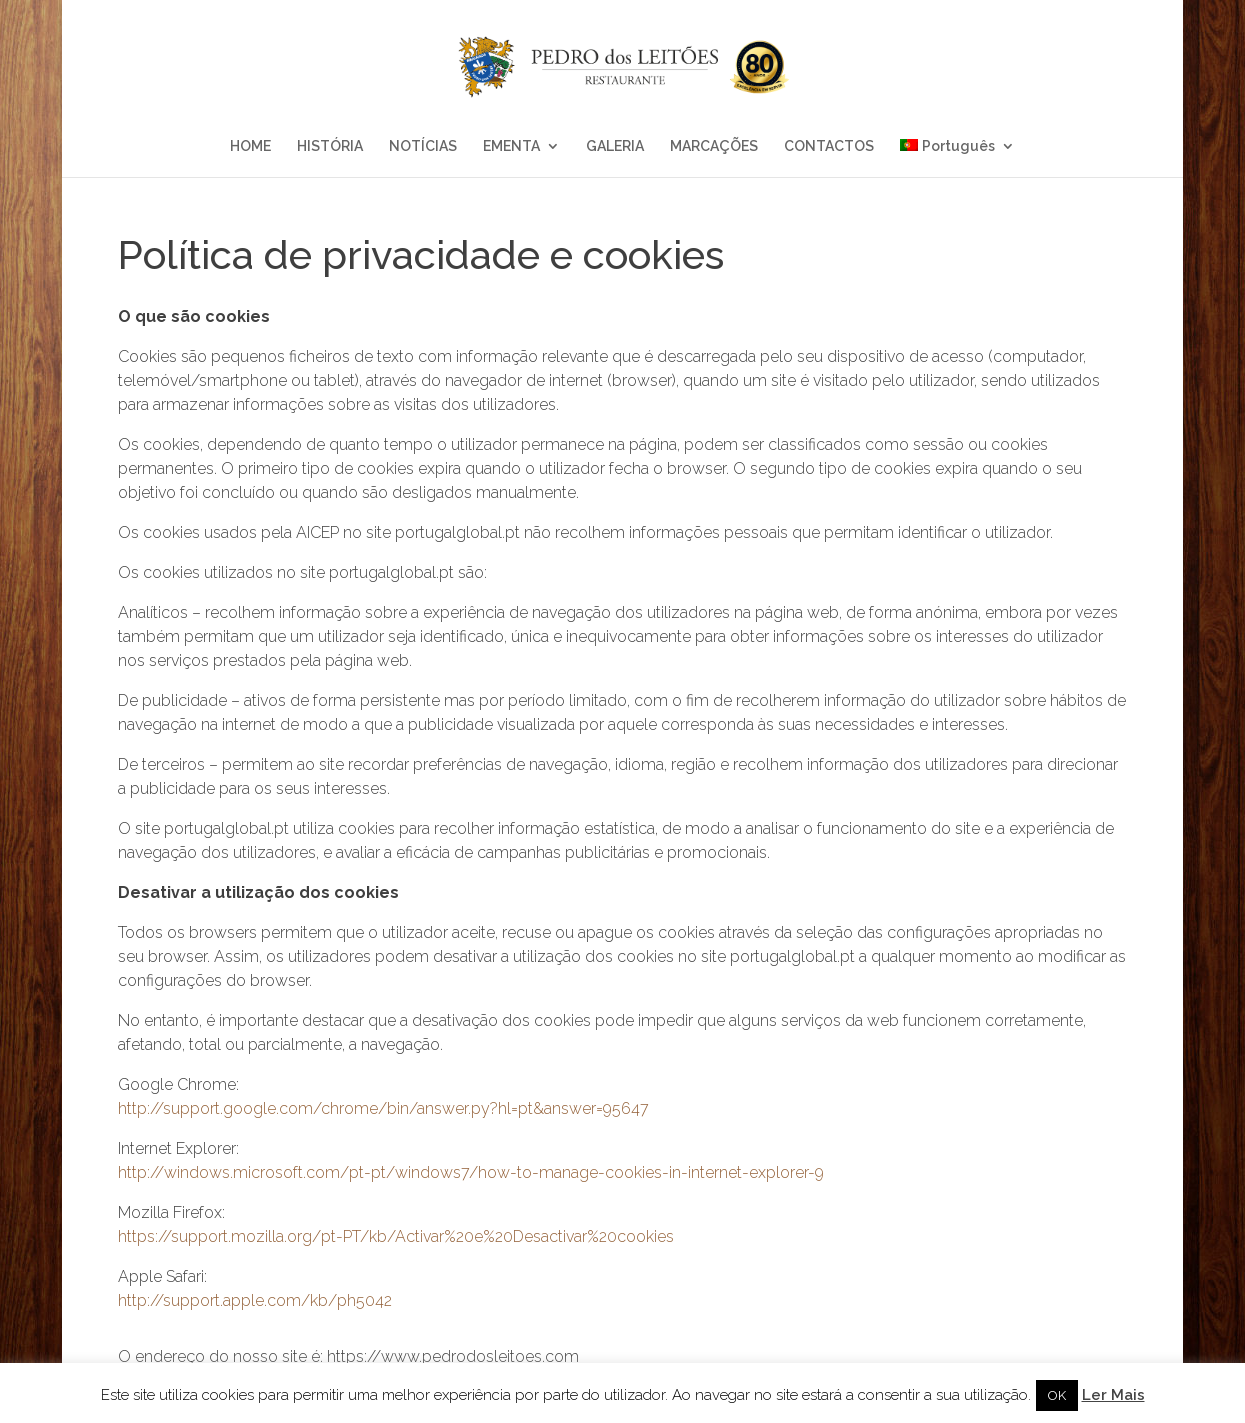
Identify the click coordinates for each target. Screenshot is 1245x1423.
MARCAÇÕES (714, 146)
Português (947, 146)
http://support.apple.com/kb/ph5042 (255, 1300)
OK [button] (1057, 1395)
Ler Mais (1113, 1395)
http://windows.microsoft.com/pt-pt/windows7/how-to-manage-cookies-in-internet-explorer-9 (471, 1172)
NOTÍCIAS (423, 146)
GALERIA (615, 146)
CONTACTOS (829, 146)
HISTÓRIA (330, 146)
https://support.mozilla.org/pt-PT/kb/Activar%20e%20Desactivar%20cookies (396, 1236)
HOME (250, 146)
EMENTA (511, 146)
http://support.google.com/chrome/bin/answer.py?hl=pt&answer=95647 (383, 1108)
